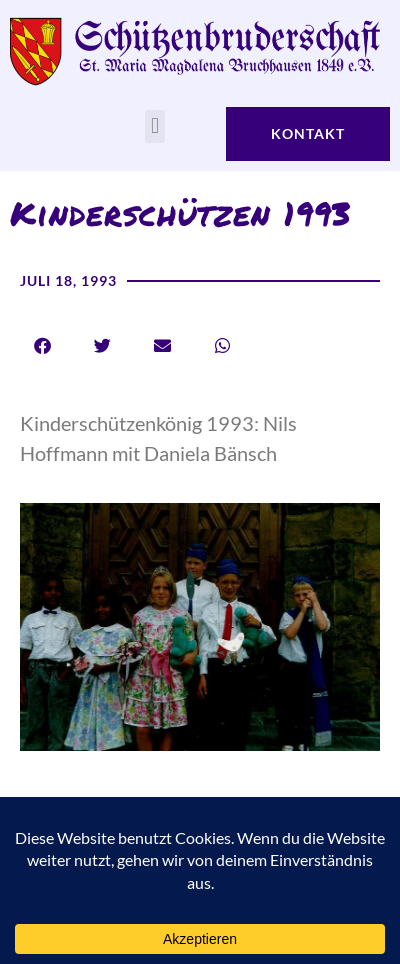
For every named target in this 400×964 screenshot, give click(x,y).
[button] (154, 126)
